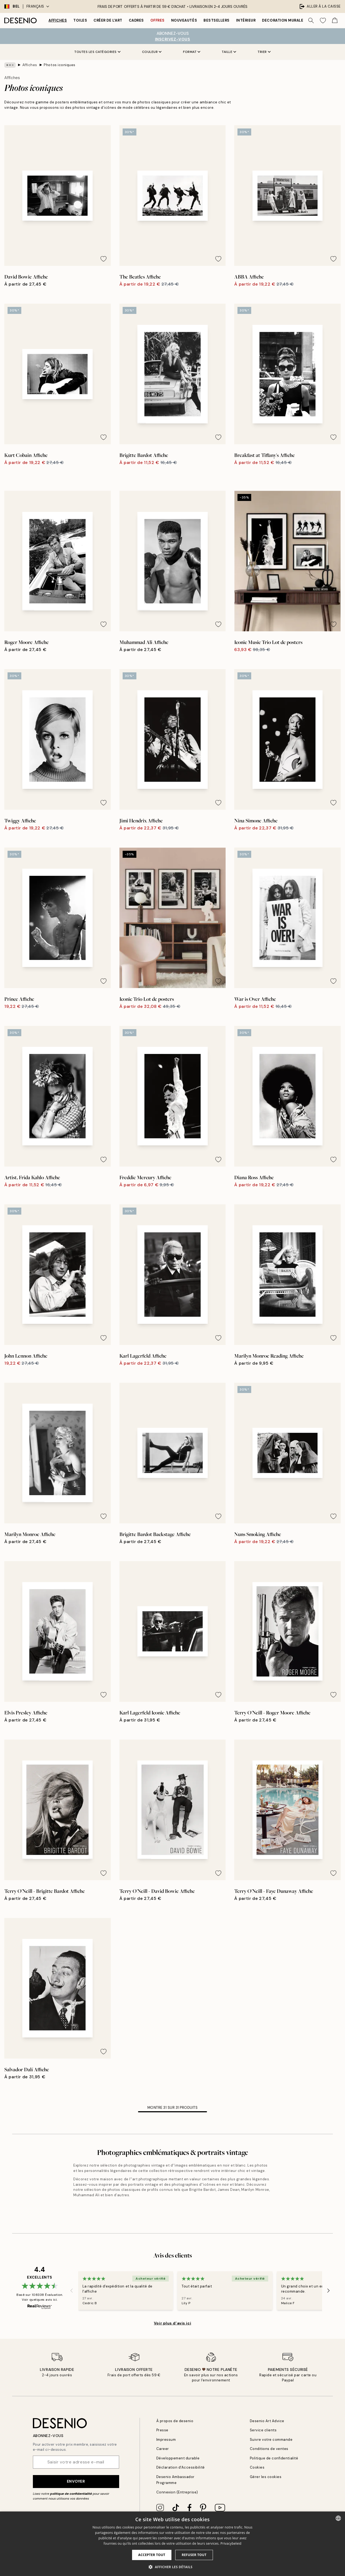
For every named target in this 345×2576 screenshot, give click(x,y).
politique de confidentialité (71, 2494)
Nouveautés (184, 20)
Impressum (166, 2439)
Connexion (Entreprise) (177, 2492)
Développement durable (178, 2458)
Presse (162, 2430)
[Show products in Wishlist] (323, 20)
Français (37, 6)
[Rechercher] (311, 20)
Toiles (80, 20)
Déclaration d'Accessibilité (180, 2467)
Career (162, 2448)
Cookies (257, 2467)
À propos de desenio (175, 2421)
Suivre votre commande (271, 2439)
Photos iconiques (59, 65)
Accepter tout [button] (151, 2555)
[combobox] (338, 2518)
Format (191, 52)
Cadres (136, 20)
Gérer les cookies (266, 2477)
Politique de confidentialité (274, 2458)
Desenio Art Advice (267, 2421)
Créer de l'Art (108, 20)
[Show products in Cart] (335, 20)
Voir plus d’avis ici (172, 2323)
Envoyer (76, 2481)
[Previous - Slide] (71, 2290)
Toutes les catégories (97, 52)
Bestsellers (216, 20)
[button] (172, 2567)
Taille (229, 52)
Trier (264, 52)
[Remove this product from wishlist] (103, 259)
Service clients (263, 2430)
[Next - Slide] (328, 2290)
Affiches (58, 20)
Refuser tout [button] (194, 2555)
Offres (157, 20)
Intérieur (246, 20)
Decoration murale (282, 20)
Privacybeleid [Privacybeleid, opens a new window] (231, 2543)
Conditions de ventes (269, 2448)
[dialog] (172, 2543)
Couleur (152, 52)
